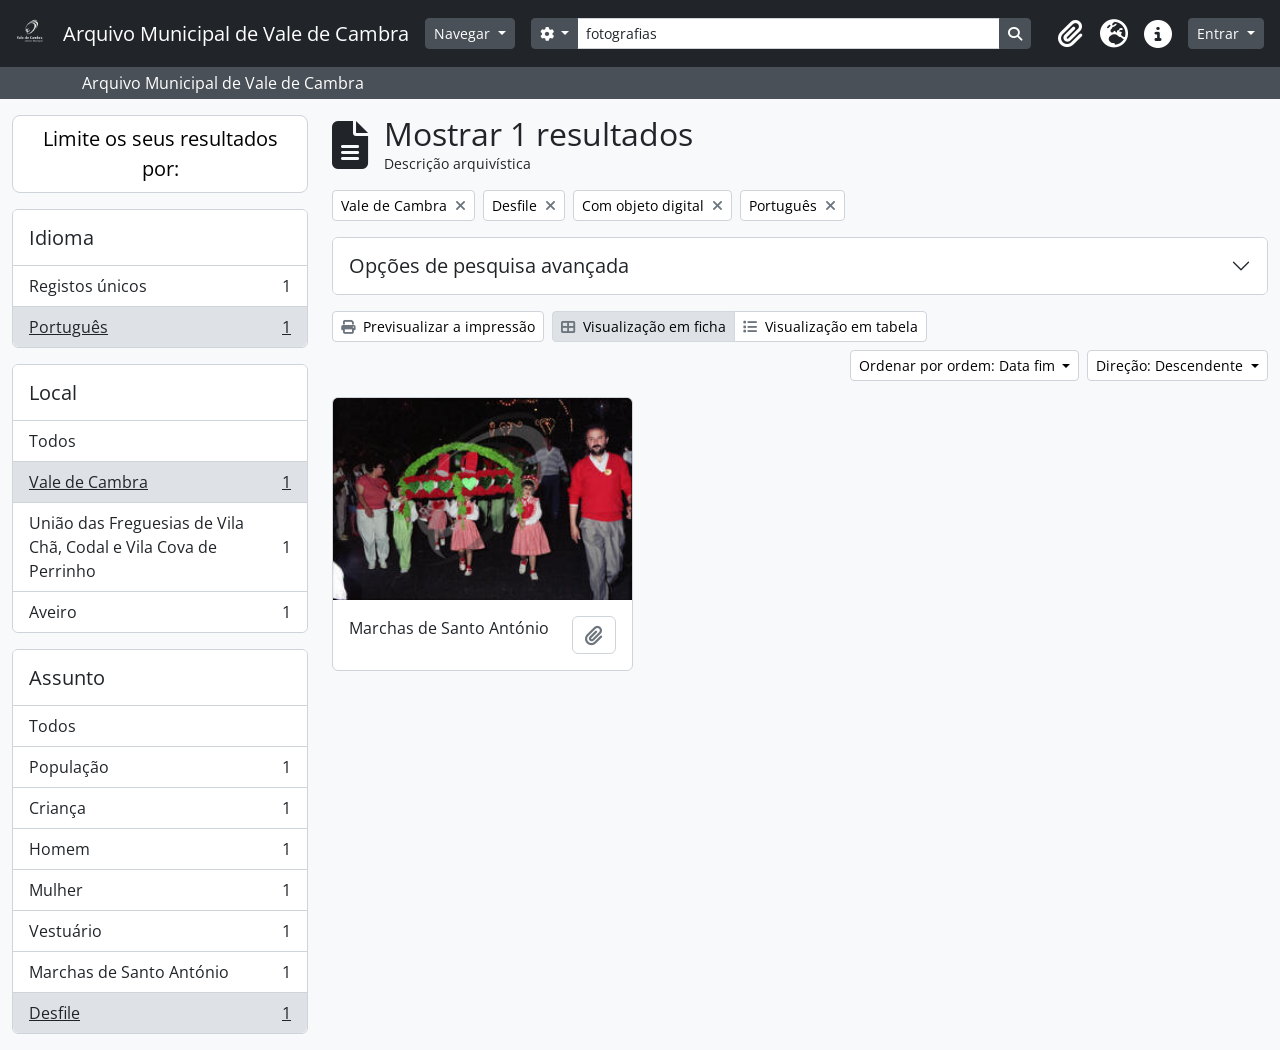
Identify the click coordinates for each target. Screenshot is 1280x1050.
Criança (159, 812)
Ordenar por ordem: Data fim (959, 365)
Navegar (464, 33)
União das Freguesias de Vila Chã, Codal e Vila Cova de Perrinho (159, 547)
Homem (159, 853)
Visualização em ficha (643, 326)
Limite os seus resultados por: (160, 153)
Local (53, 392)
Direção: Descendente (1171, 365)
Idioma (61, 237)
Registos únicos (159, 290)
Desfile (159, 1017)
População (159, 771)
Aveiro (159, 616)
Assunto (67, 677)
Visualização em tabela (830, 326)
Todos (52, 441)
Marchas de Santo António (159, 976)
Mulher (159, 894)
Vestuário (159, 935)
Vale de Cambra (159, 486)
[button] (1070, 34)
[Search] (788, 33)
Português (159, 331)
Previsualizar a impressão (438, 326)
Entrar (1220, 33)
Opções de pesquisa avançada (489, 265)
